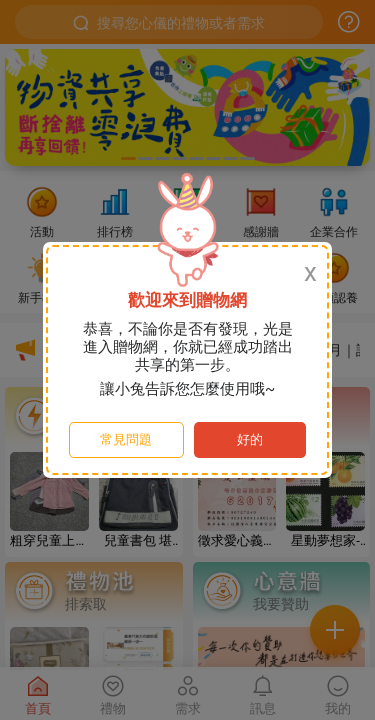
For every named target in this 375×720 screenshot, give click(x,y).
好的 (250, 439)
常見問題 (126, 439)
